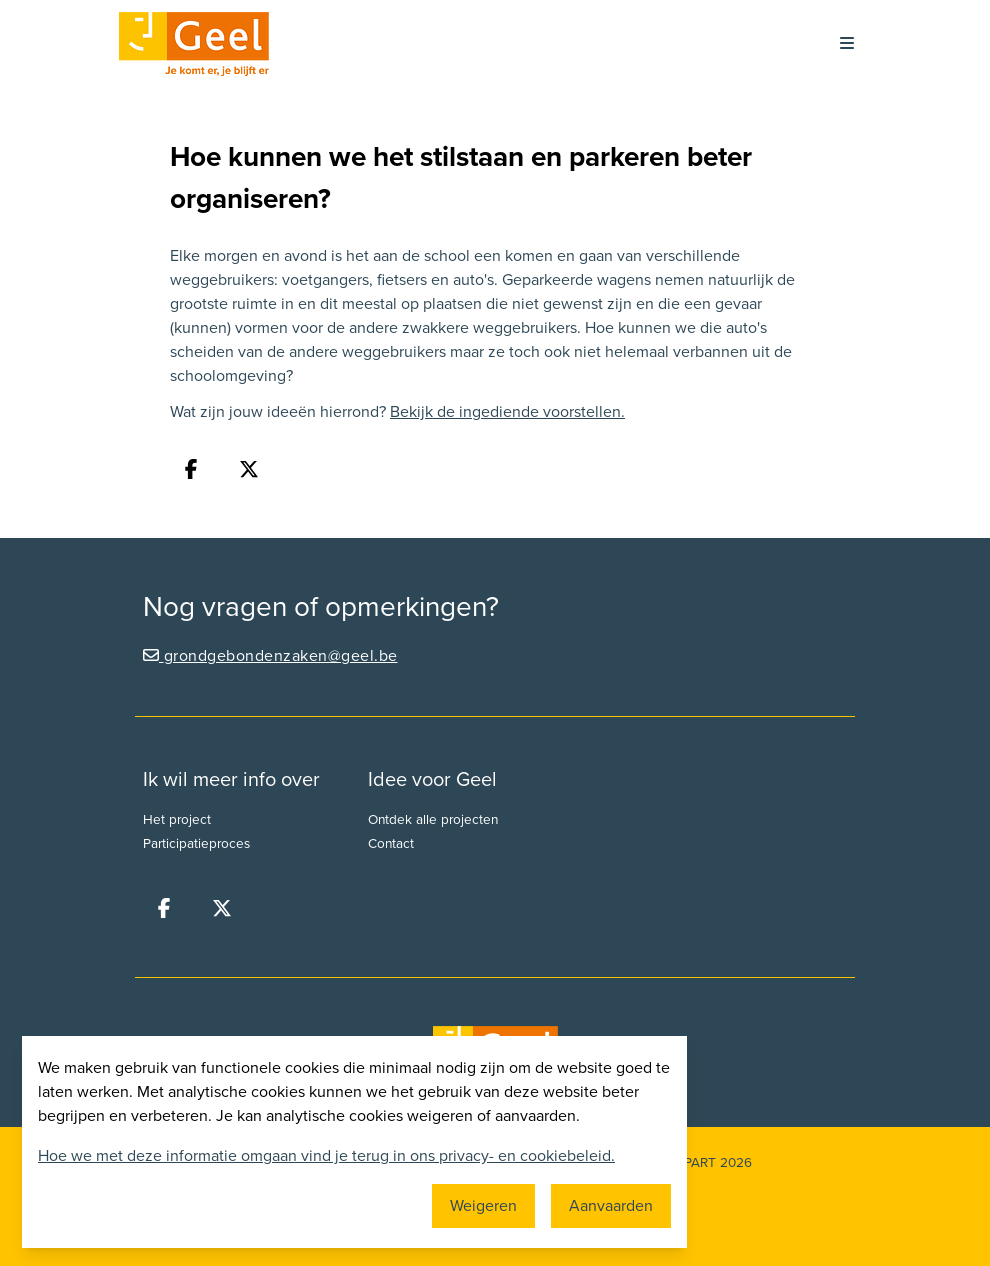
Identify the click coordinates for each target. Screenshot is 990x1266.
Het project (177, 820)
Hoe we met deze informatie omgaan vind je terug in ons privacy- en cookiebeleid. (326, 1156)
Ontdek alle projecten (433, 820)
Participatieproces (196, 844)
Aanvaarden (611, 1206)
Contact (391, 844)
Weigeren (483, 1206)
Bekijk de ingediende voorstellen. (507, 412)
